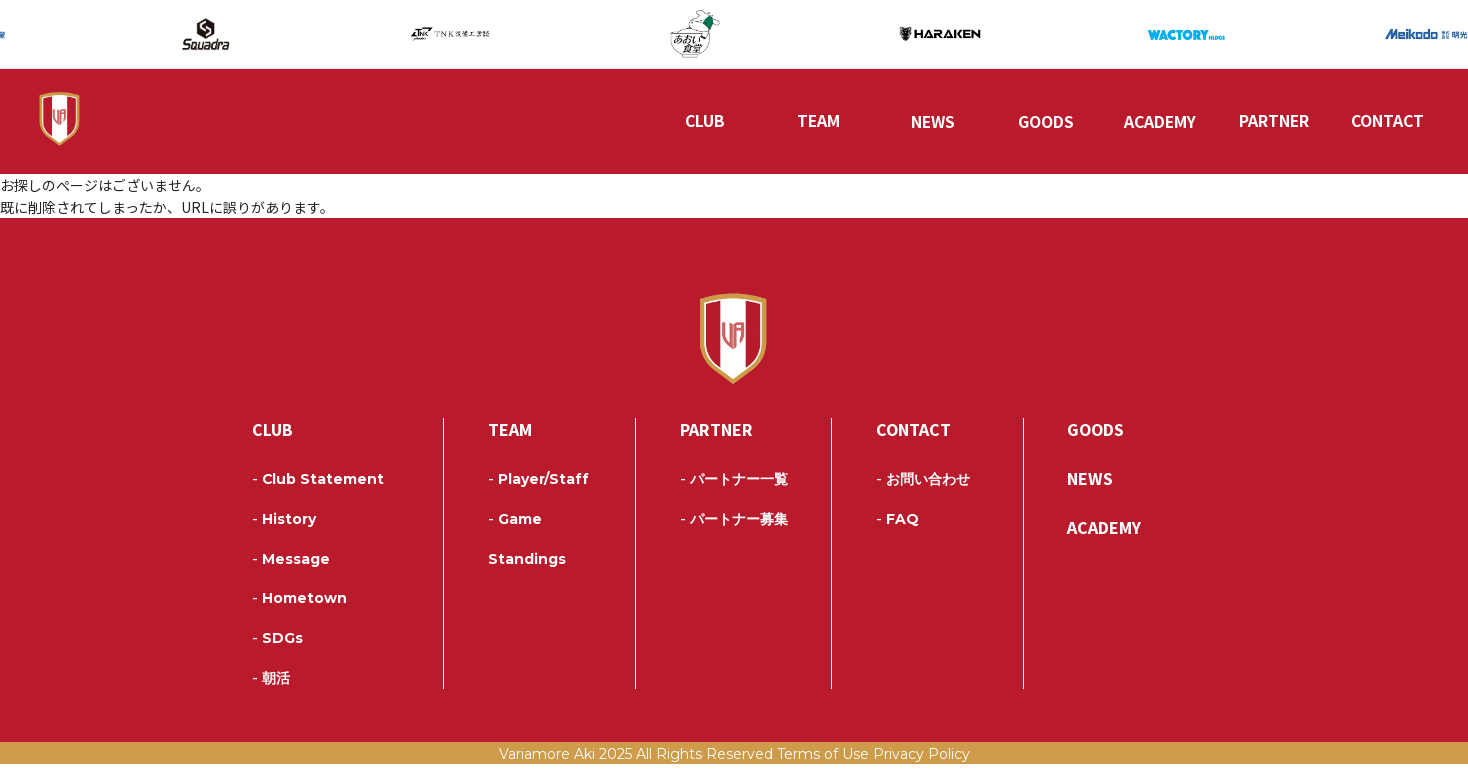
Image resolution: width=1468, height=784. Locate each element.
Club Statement (318, 499)
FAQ (897, 539)
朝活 (271, 698)
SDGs (277, 658)
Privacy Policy (921, 774)
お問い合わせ (923, 499)
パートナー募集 (734, 539)
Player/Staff (538, 499)
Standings (527, 579)
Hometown (299, 618)
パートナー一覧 (734, 499)
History (284, 539)
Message (291, 579)
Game (515, 539)
